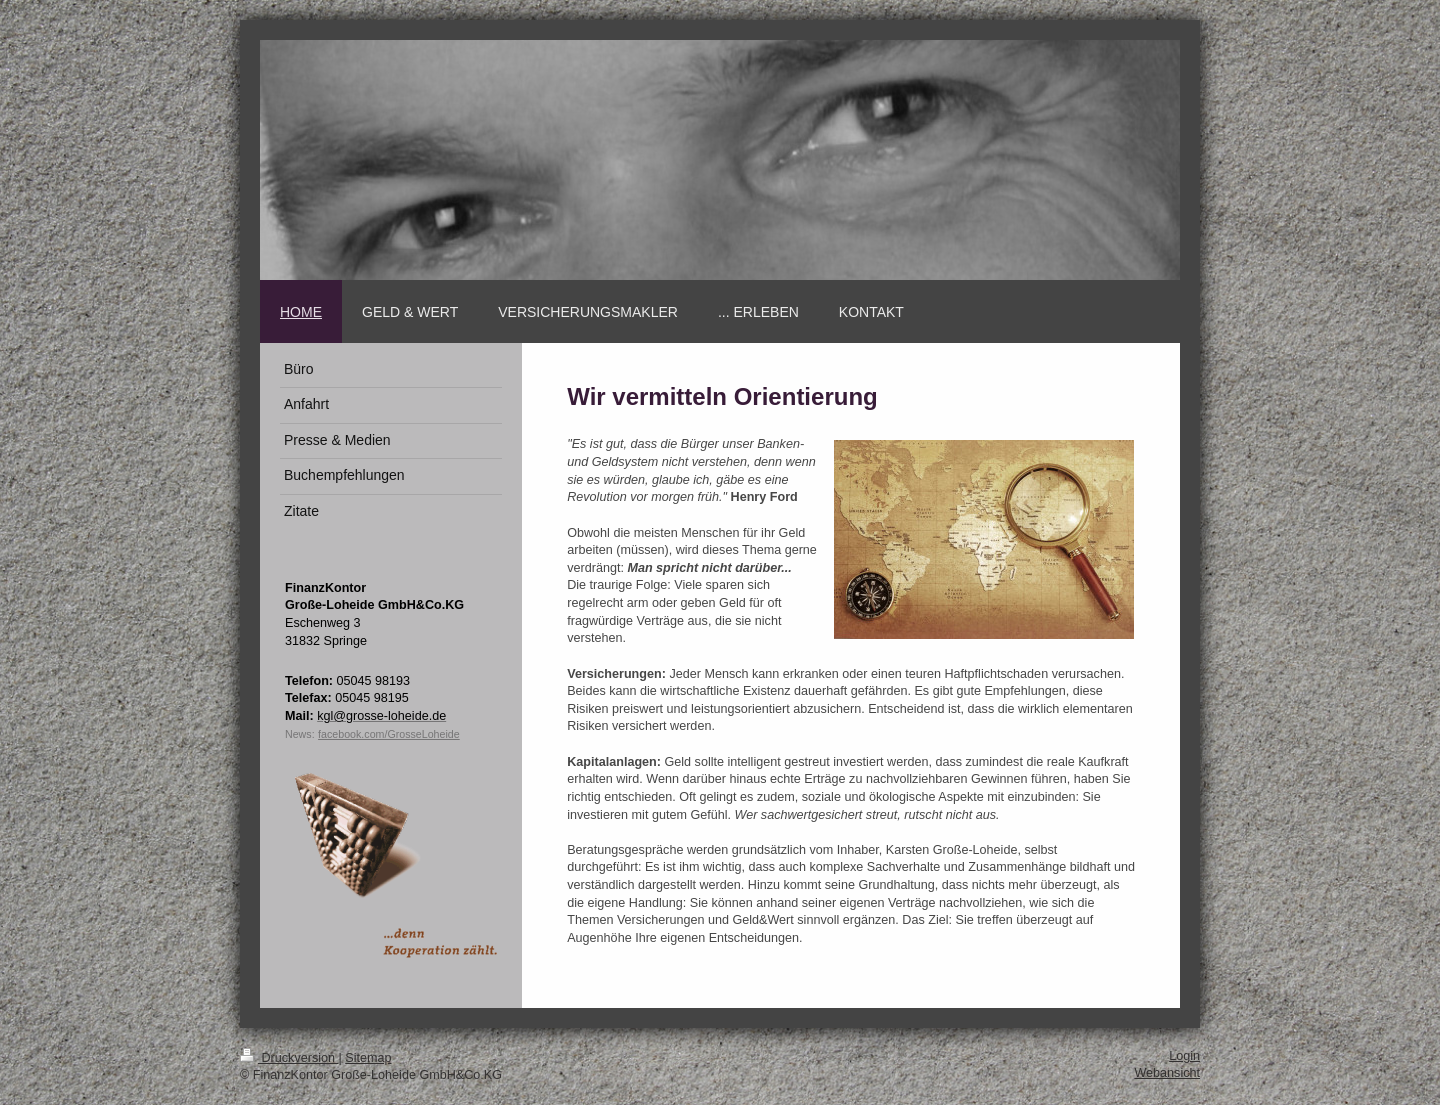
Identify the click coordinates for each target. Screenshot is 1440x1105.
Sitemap (368, 1058)
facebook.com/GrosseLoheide (389, 734)
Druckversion (289, 1058)
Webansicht (1167, 1073)
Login (1184, 1056)
